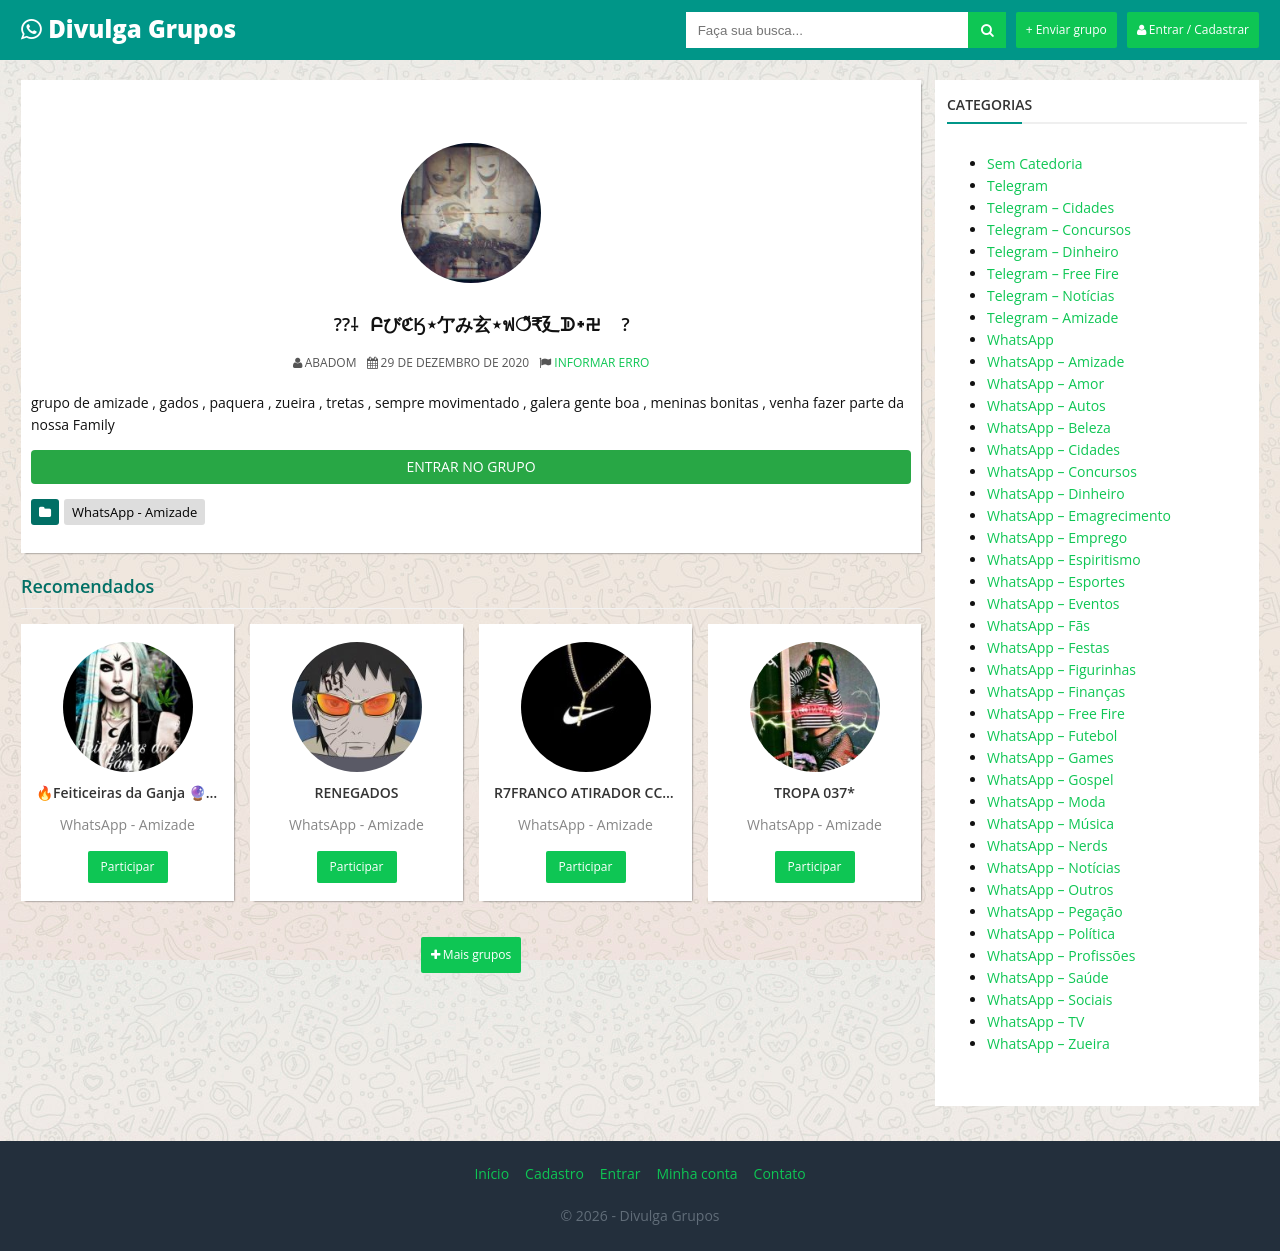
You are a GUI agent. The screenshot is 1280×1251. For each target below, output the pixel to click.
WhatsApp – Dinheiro (1056, 493)
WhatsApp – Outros (1050, 889)
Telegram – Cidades (1050, 207)
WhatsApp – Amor (1045, 383)
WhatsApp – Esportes (1056, 581)
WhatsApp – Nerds (1047, 845)
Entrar (620, 1173)
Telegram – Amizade (1052, 317)
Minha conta (696, 1173)
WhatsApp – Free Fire (1056, 713)
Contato (780, 1173)
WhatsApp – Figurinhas (1061, 669)
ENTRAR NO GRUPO (470, 466)
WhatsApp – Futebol (1052, 735)
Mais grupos (471, 954)
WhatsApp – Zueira (1048, 1043)
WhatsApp (1020, 339)
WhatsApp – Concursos (1062, 471)
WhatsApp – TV (1035, 1021)
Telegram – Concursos (1059, 229)
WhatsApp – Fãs (1038, 625)
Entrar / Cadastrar (1193, 29)
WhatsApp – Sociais (1050, 999)
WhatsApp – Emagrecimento (1079, 515)
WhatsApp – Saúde (1048, 977)
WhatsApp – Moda (1046, 801)
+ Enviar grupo (1066, 29)
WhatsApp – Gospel (1050, 779)
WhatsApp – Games (1050, 757)
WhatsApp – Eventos (1053, 603)
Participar (128, 866)
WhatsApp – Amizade (1055, 361)
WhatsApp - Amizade (134, 512)
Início (491, 1173)
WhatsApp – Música (1050, 823)
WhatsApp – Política (1051, 933)
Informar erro (601, 362)
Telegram (1017, 185)
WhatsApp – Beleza (1049, 427)
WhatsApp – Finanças (1056, 691)
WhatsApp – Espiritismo (1064, 559)
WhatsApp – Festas (1048, 647)
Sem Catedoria (1035, 163)
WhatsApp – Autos (1046, 405)
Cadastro (554, 1173)
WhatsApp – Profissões (1061, 955)
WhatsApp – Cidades (1053, 449)
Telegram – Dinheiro (1053, 251)
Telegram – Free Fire (1053, 273)
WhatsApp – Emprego (1057, 537)
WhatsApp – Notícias (1053, 867)
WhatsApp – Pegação (1055, 911)
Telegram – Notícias (1050, 295)
